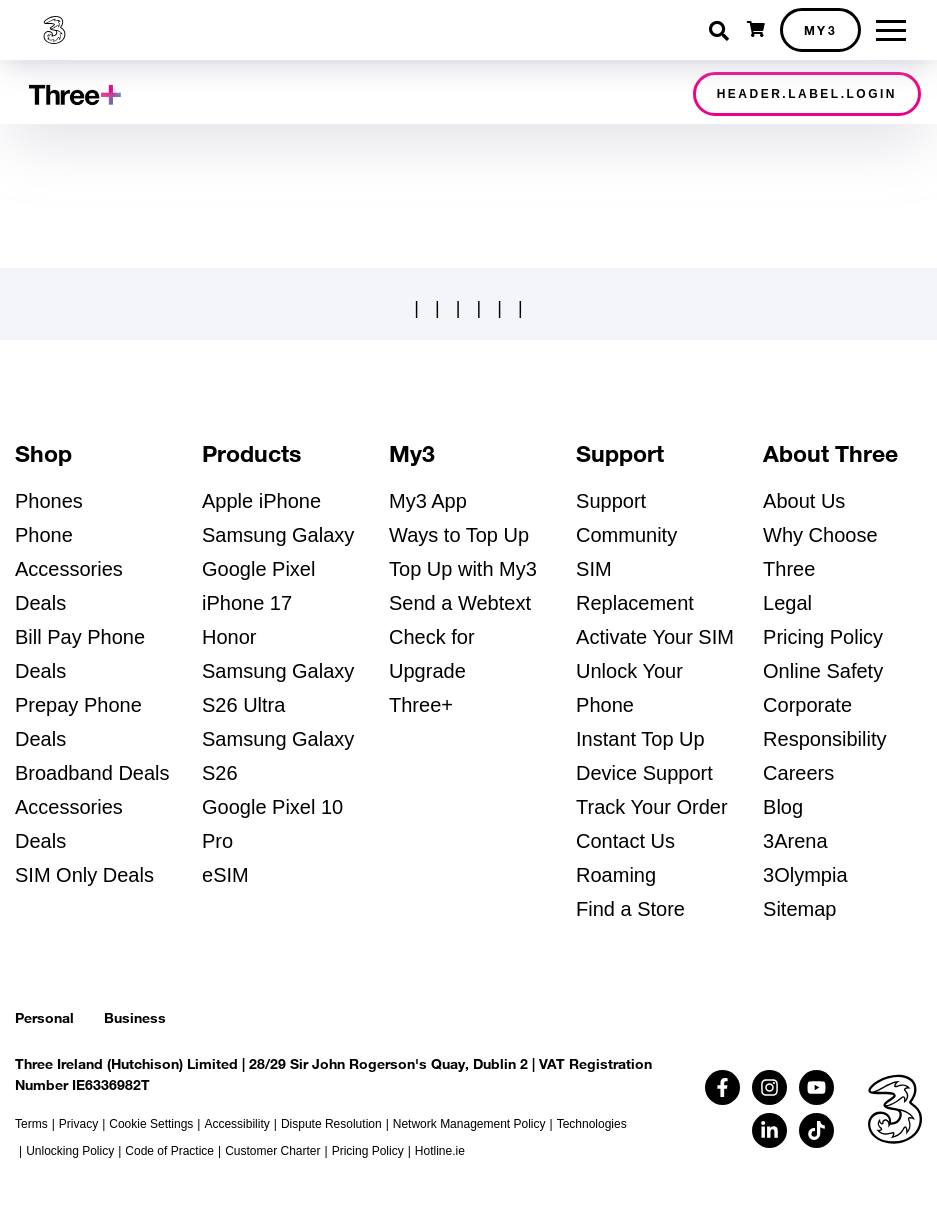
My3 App (428, 501)
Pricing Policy (823, 637)
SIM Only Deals (84, 875)
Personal (44, 1017)
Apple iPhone (261, 501)
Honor (229, 637)
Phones (49, 501)
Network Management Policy (469, 1124)
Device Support (644, 773)
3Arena (795, 841)
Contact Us (625, 841)
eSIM (225, 875)
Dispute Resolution (331, 1124)
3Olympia (805, 875)
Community (626, 535)
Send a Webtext (460, 603)
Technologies (592, 1124)
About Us (804, 501)
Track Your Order (652, 807)
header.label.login (807, 94)
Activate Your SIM (655, 637)
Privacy (78, 1124)
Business (135, 1017)
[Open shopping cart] (756, 29)
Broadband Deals (92, 773)
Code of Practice (169, 1151)
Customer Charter (272, 1151)
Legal (787, 603)
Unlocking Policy (70, 1151)
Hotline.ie (440, 1151)
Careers (798, 773)
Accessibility (236, 1124)
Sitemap (799, 909)
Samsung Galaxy (278, 535)
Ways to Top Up (459, 535)
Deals (40, 603)
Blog (783, 807)
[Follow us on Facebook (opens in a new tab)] (722, 1087)
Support (611, 501)
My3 (821, 30)
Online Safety (823, 671)
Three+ (421, 705)
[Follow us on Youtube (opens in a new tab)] (816, 1087)
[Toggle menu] (891, 30)
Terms (31, 1124)
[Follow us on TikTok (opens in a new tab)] (816, 1130)
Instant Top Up (640, 739)
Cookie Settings (151, 1124)
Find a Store (630, 909)
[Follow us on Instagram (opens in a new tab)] (769, 1087)
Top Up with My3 (463, 569)
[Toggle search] (720, 30)
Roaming (616, 875)
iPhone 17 (247, 603)
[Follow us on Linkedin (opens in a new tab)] (769, 1130)
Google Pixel (258, 569)
